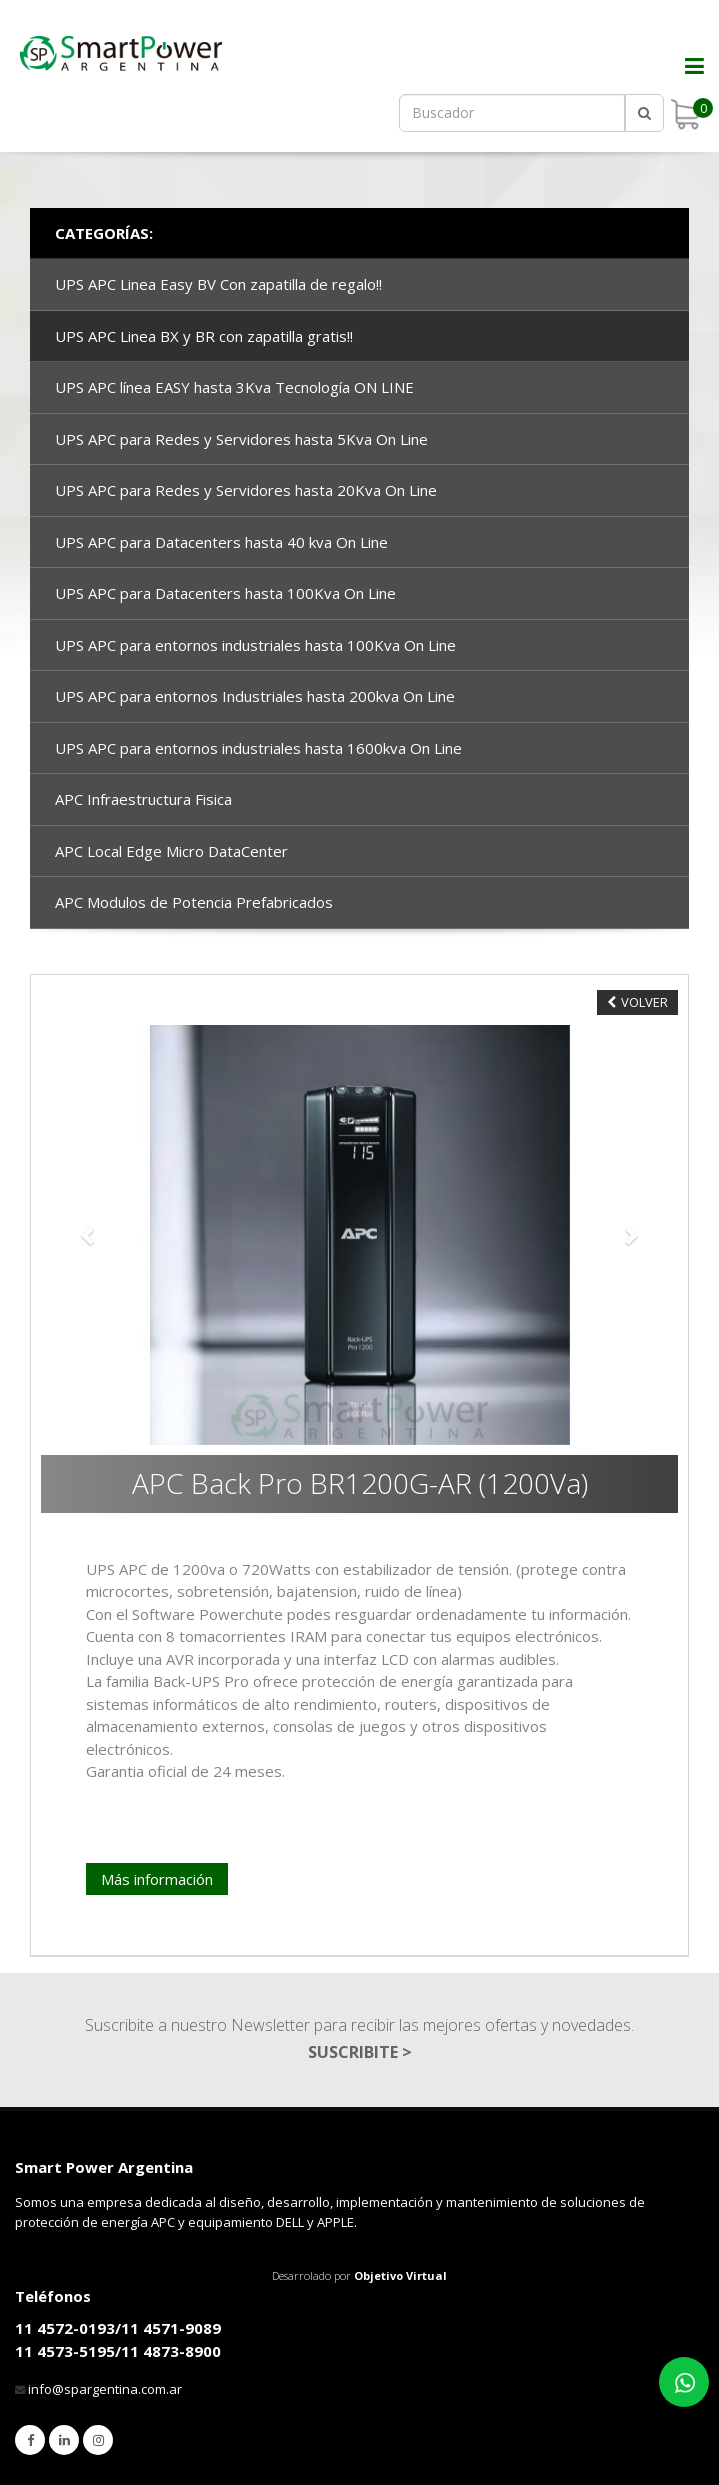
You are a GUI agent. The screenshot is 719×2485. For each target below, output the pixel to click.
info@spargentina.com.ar (105, 2389)
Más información (157, 1879)
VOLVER (637, 1002)
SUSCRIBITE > (360, 2052)
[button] (89, 1235)
